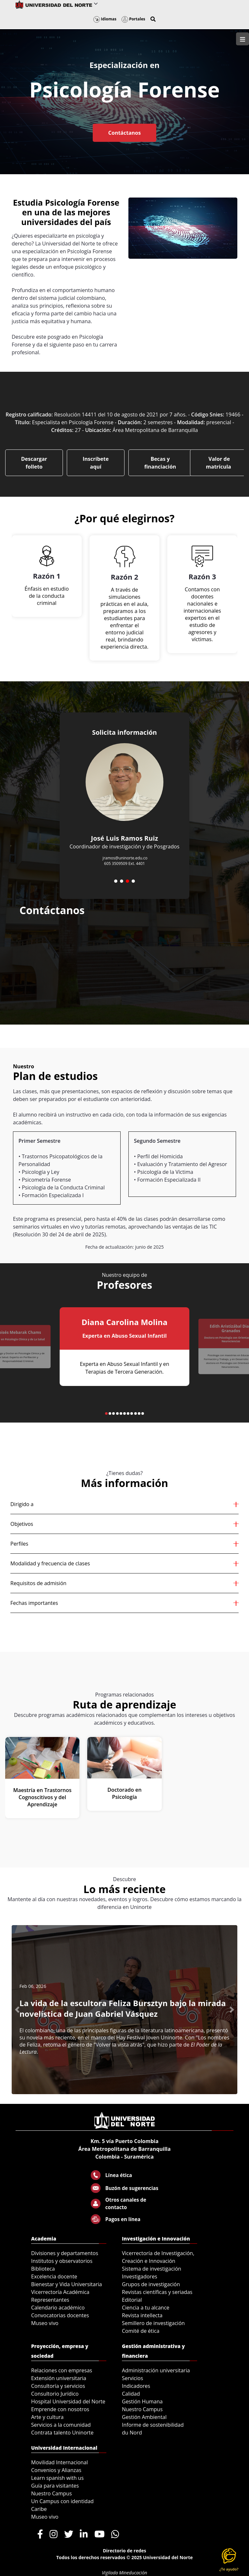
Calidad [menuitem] (131, 2393)
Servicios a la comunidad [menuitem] (61, 2424)
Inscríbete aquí (96, 462)
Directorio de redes (124, 2551)
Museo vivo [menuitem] (44, 2323)
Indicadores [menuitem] (136, 2385)
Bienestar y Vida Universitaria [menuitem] (66, 2284)
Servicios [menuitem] (132, 2378)
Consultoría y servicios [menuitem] (58, 2385)
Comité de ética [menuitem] (141, 2330)
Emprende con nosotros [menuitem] (60, 2409)
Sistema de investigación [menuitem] (151, 2268)
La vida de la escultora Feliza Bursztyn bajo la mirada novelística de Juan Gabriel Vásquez (122, 2008)
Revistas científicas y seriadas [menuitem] (157, 2292)
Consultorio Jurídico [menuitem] (54, 2393)
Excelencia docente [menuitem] (54, 2276)
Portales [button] (133, 19)
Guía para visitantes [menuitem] (55, 2485)
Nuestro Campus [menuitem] (142, 2409)
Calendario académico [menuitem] (58, 2307)
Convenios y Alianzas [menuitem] (56, 2470)
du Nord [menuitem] (132, 2432)
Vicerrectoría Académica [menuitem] (60, 2292)
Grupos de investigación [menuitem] (151, 2284)
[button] (153, 19)
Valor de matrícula (219, 462)
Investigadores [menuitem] (139, 2276)
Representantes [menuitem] (50, 2299)
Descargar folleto (34, 462)
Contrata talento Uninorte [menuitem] (62, 2432)
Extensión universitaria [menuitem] (58, 2378)
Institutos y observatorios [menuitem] (61, 2260)
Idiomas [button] (104, 19)
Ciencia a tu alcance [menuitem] (145, 2307)
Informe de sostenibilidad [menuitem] (153, 2424)
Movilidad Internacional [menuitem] (59, 2462)
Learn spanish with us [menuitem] (57, 2477)
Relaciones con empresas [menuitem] (61, 2370)
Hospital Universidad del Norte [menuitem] (68, 2401)
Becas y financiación (160, 462)
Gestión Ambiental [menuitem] (144, 2417)
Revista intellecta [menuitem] (142, 2315)
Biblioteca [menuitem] (43, 2268)
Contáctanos (124, 132)
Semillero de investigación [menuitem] (153, 2323)
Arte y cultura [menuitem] (47, 2417)
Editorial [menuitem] (132, 2299)
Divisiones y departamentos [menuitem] (64, 2253)
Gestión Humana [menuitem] (142, 2401)
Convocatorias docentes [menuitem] (60, 2315)
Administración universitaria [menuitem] (156, 2370)
